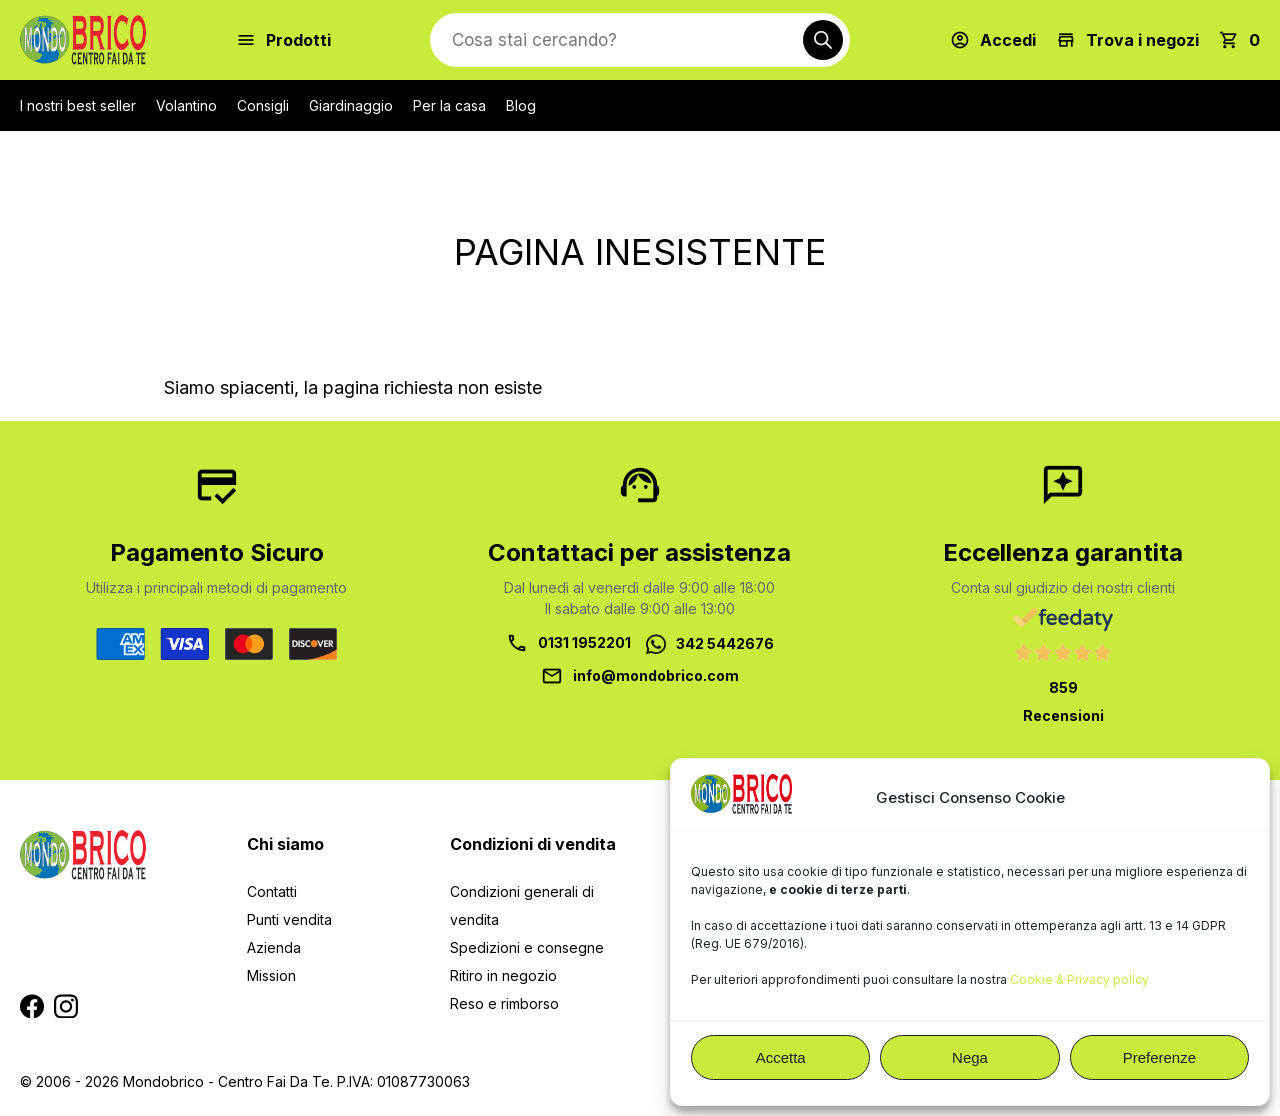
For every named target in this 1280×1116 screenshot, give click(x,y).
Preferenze (1159, 1057)
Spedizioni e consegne (527, 947)
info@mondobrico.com (656, 675)
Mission (271, 975)
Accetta (781, 1057)
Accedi (1008, 40)
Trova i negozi (1142, 40)
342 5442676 (725, 643)
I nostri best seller (78, 105)
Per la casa (449, 105)
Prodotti (298, 40)
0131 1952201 (584, 642)
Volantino (186, 105)
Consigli (263, 105)
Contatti (272, 891)
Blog (521, 105)
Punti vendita (289, 919)
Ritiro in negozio (503, 975)
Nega (970, 1057)
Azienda (274, 947)
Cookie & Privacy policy (1079, 979)
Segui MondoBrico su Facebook (32, 1006)
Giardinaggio (351, 105)
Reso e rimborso (504, 1003)
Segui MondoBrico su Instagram (66, 1006)
